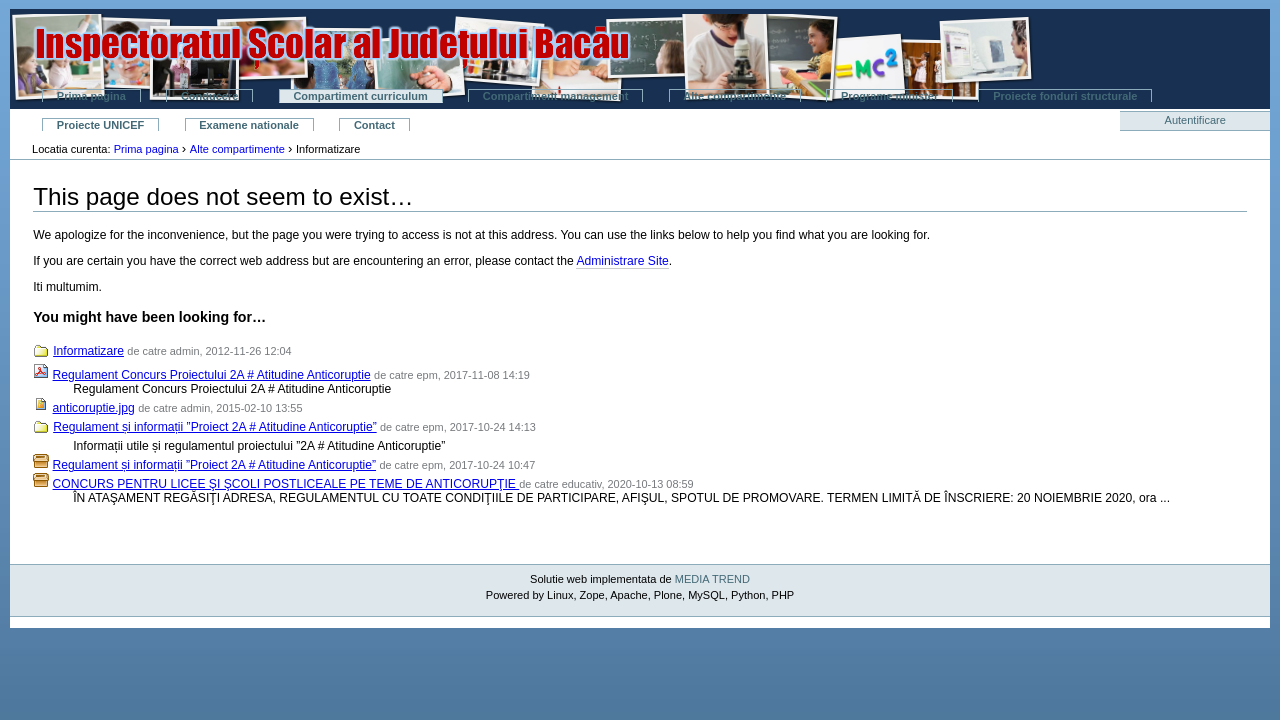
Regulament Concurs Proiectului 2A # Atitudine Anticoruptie (212, 375)
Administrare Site (622, 261)
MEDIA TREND (712, 579)
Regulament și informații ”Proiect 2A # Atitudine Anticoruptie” (215, 427)
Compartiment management (555, 96)
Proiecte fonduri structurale (1065, 96)
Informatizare (88, 351)
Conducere (209, 96)
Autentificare (1195, 120)
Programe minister (889, 96)
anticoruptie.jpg (94, 408)
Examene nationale (249, 125)
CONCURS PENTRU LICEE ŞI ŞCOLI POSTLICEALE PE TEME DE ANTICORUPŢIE (286, 484)
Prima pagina (91, 96)
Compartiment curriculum (360, 96)
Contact (374, 125)
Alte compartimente (734, 96)
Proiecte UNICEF (100, 125)
